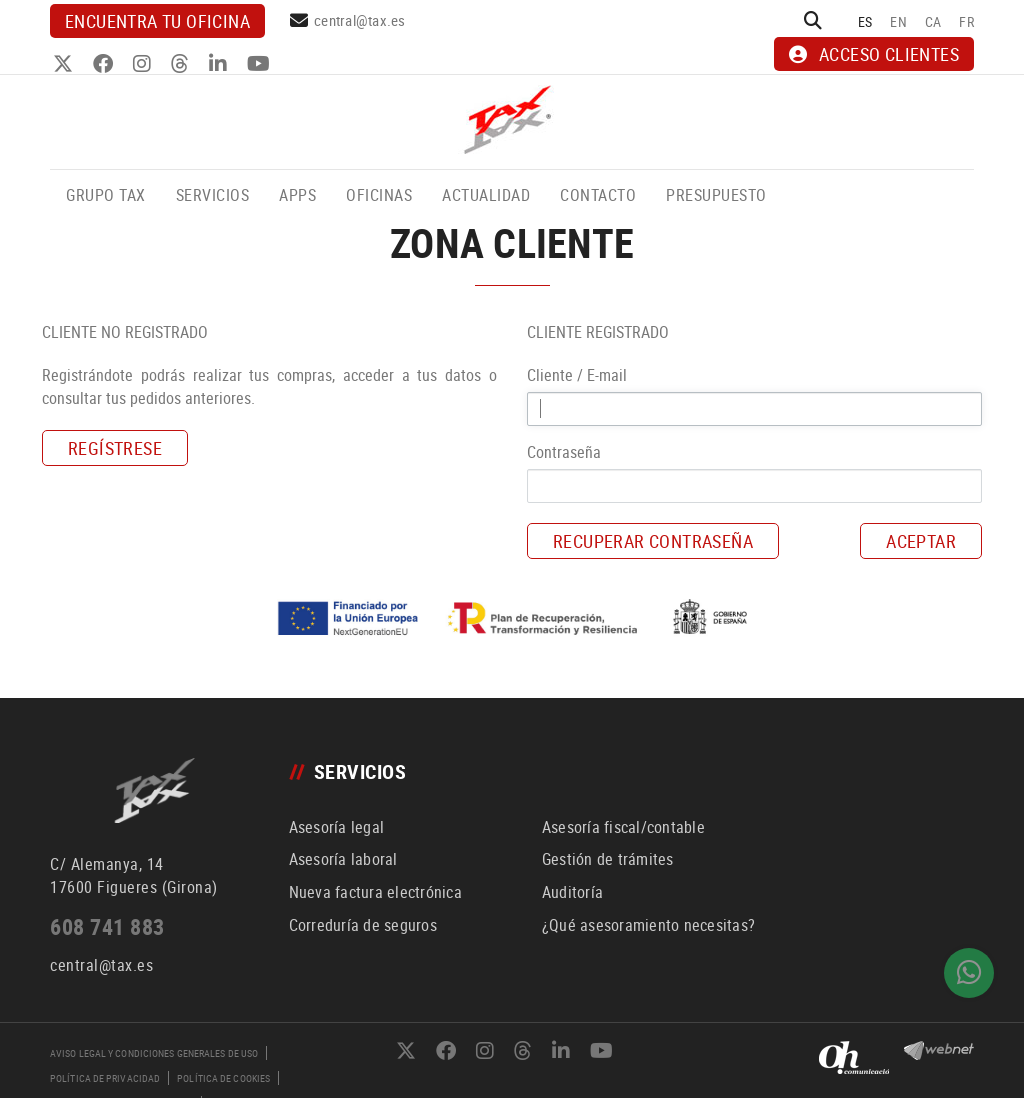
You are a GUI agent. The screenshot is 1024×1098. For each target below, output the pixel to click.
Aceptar (921, 541)
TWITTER (65, 64)
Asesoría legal (337, 827)
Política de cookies (223, 1078)
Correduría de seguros (363, 925)
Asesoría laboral (343, 859)
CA (933, 21)
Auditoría (572, 892)
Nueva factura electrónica (375, 892)
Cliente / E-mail (577, 375)
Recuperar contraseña (653, 541)
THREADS (182, 64)
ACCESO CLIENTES (874, 54)
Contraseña (564, 452)
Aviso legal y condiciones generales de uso (154, 1053)
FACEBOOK (105, 64)
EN (898, 21)
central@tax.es (360, 20)
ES (865, 21)
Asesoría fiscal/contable (623, 827)
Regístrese (115, 448)
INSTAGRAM (144, 64)
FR (966, 21)
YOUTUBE (261, 64)
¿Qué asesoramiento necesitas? (648, 925)
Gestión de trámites (608, 859)
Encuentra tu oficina (157, 21)
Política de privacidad (105, 1078)
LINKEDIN (220, 64)
